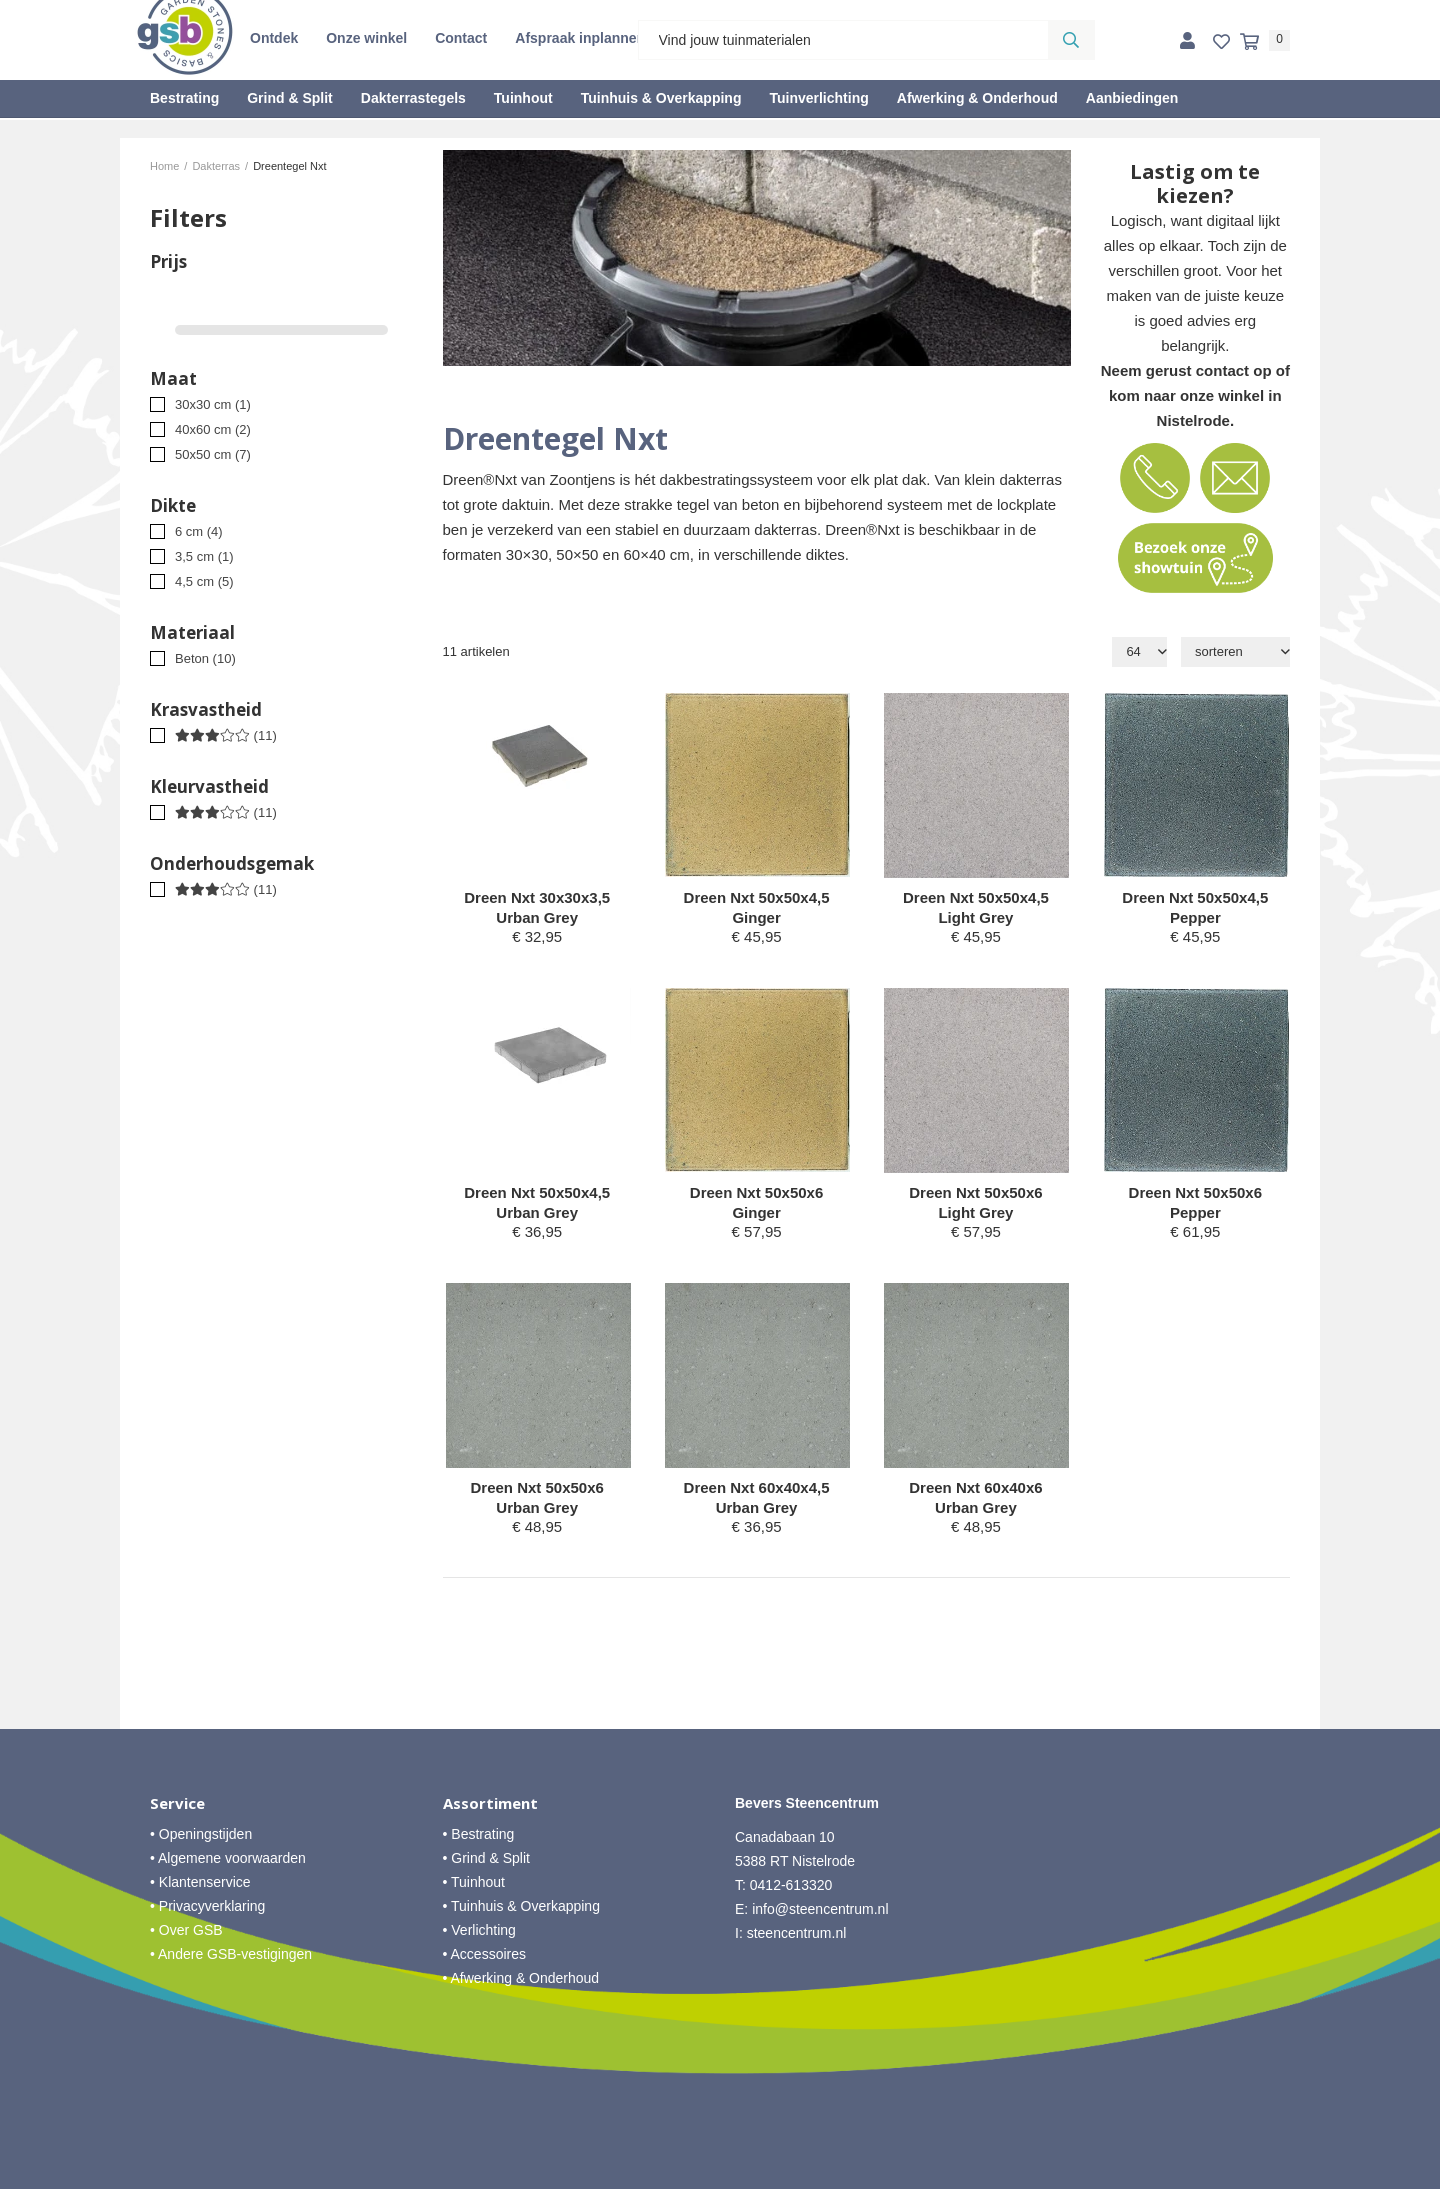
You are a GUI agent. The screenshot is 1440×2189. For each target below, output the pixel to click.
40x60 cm (213, 429)
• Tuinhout (474, 1882)
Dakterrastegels (413, 98)
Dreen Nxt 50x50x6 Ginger (756, 1202)
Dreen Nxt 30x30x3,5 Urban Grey (537, 907)
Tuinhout (523, 98)
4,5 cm (204, 581)
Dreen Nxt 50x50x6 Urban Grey (536, 1497)
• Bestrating (479, 1834)
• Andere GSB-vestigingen (231, 1954)
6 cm (199, 531)
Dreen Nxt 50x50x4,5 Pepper (1195, 907)
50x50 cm (213, 454)
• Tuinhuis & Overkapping (521, 1906)
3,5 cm (204, 556)
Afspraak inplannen (580, 38)
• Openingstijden (201, 1834)
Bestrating (184, 98)
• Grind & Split (486, 1858)
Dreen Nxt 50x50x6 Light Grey (975, 1202)
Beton (205, 658)
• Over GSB (186, 1930)
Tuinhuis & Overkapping (661, 98)
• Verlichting (479, 1930)
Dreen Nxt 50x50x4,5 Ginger (757, 907)
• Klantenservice (200, 1882)
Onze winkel (366, 38)
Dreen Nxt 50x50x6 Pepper (1195, 1202)
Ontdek (274, 38)
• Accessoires (485, 1954)
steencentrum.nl (797, 1933)
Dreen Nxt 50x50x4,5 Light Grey (976, 907)
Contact (461, 38)
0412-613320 (791, 1885)
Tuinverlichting (818, 98)
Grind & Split (290, 98)
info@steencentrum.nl (820, 1909)
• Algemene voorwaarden (228, 1858)
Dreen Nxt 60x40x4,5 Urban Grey (757, 1497)
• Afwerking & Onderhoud (521, 1978)
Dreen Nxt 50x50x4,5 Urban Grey (537, 1202)
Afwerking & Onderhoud (977, 98)
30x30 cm (213, 404)
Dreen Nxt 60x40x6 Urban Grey (975, 1497)
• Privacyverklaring (207, 1906)
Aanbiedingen (1132, 98)
